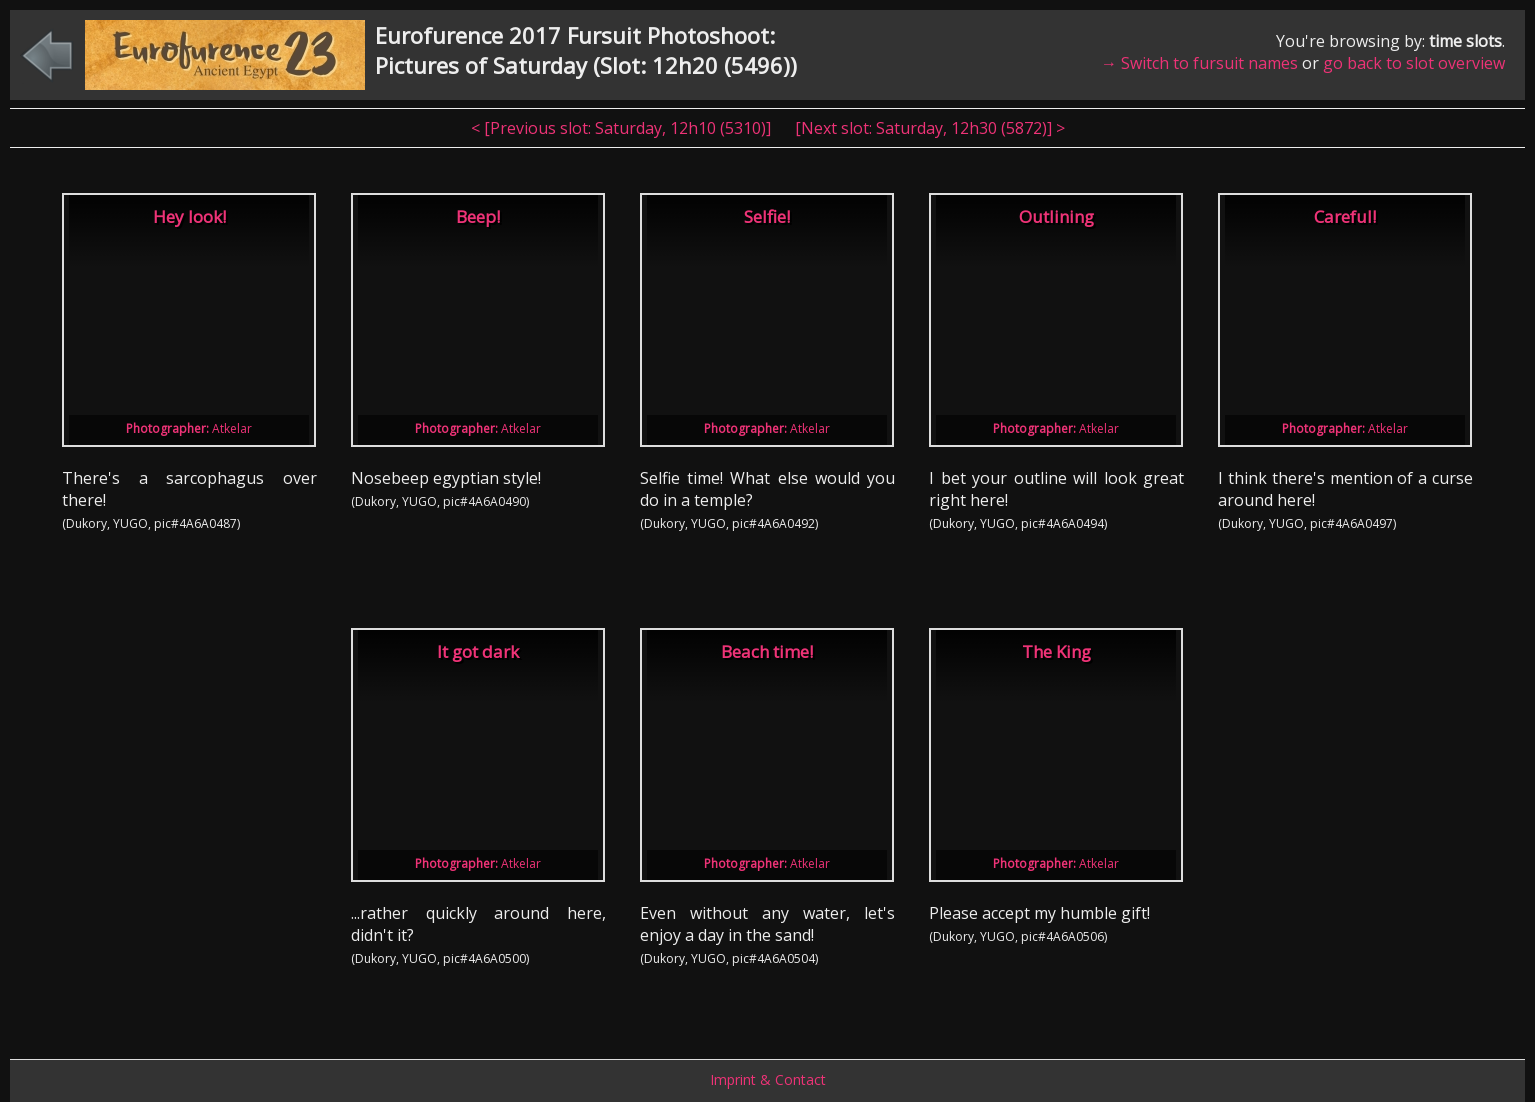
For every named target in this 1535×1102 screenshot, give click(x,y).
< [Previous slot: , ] (623, 128)
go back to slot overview (1414, 63)
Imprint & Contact (768, 1079)
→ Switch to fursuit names (1199, 63)
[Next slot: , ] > (930, 128)
